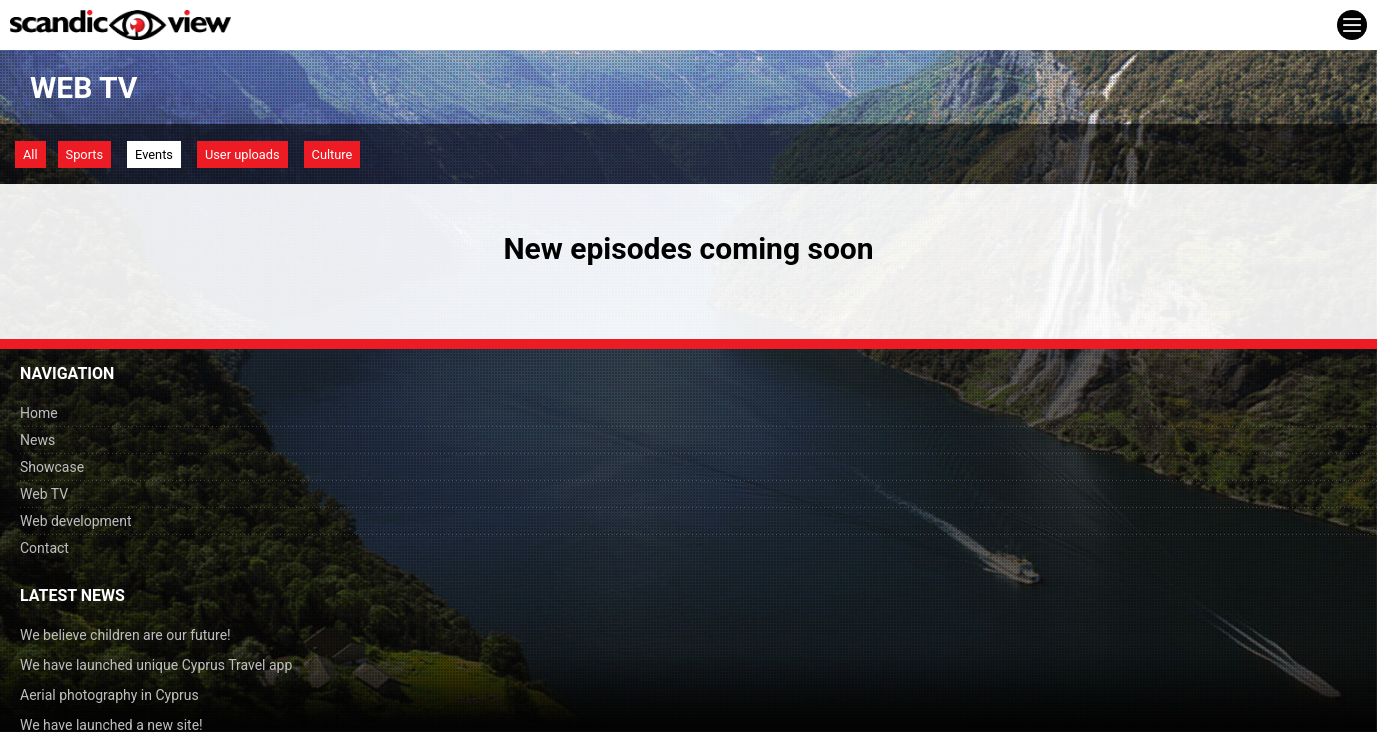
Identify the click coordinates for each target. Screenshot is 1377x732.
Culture (332, 154)
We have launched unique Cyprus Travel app (156, 665)
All (30, 154)
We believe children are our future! (125, 635)
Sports (85, 154)
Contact (44, 548)
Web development (76, 521)
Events (154, 154)
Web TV (44, 494)
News (37, 440)
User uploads (242, 154)
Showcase (52, 467)
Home (39, 413)
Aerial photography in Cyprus (109, 695)
